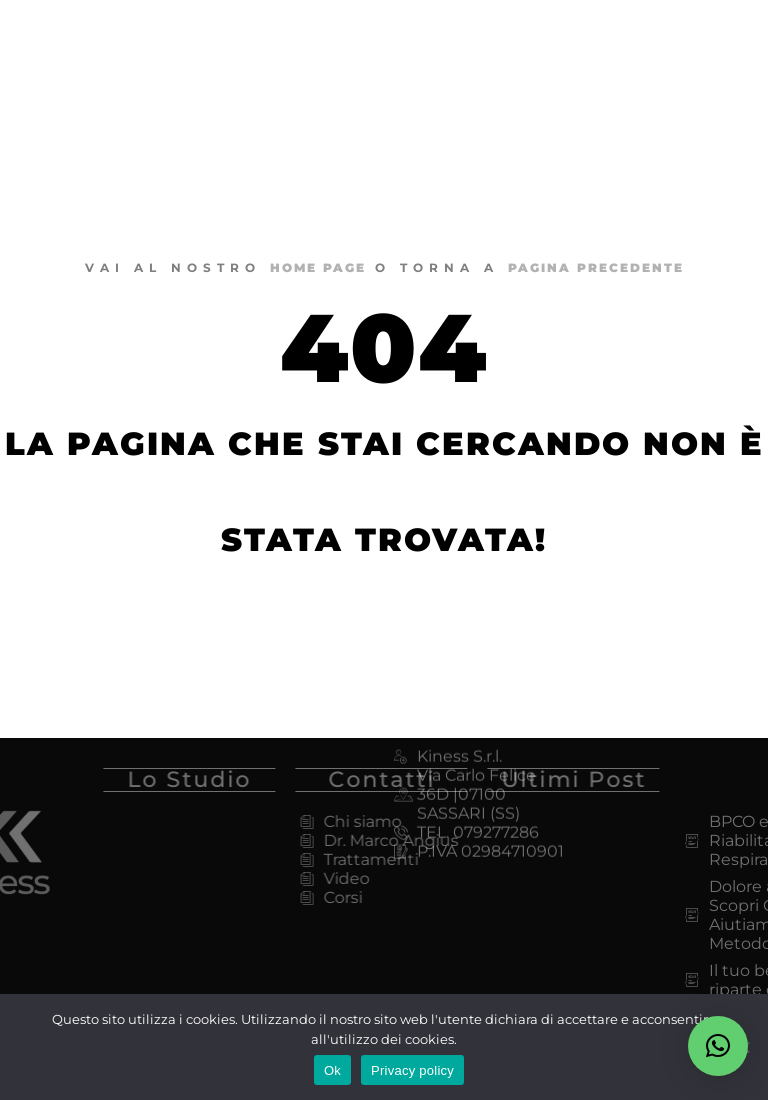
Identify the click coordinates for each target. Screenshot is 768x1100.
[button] (718, 1046)
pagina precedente (596, 267)
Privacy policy (412, 1070)
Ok (332, 1070)
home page (318, 267)
